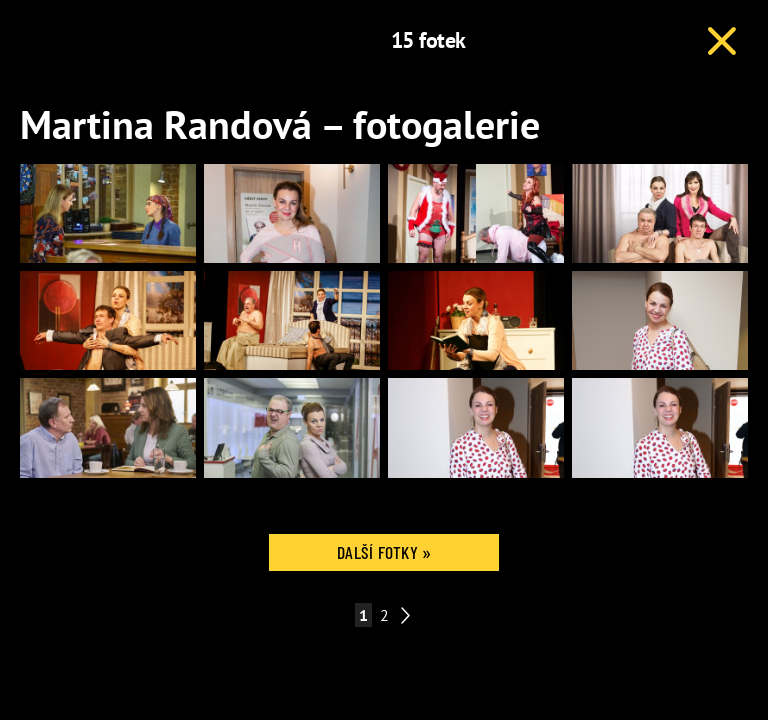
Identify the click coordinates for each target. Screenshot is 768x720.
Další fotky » (384, 552)
